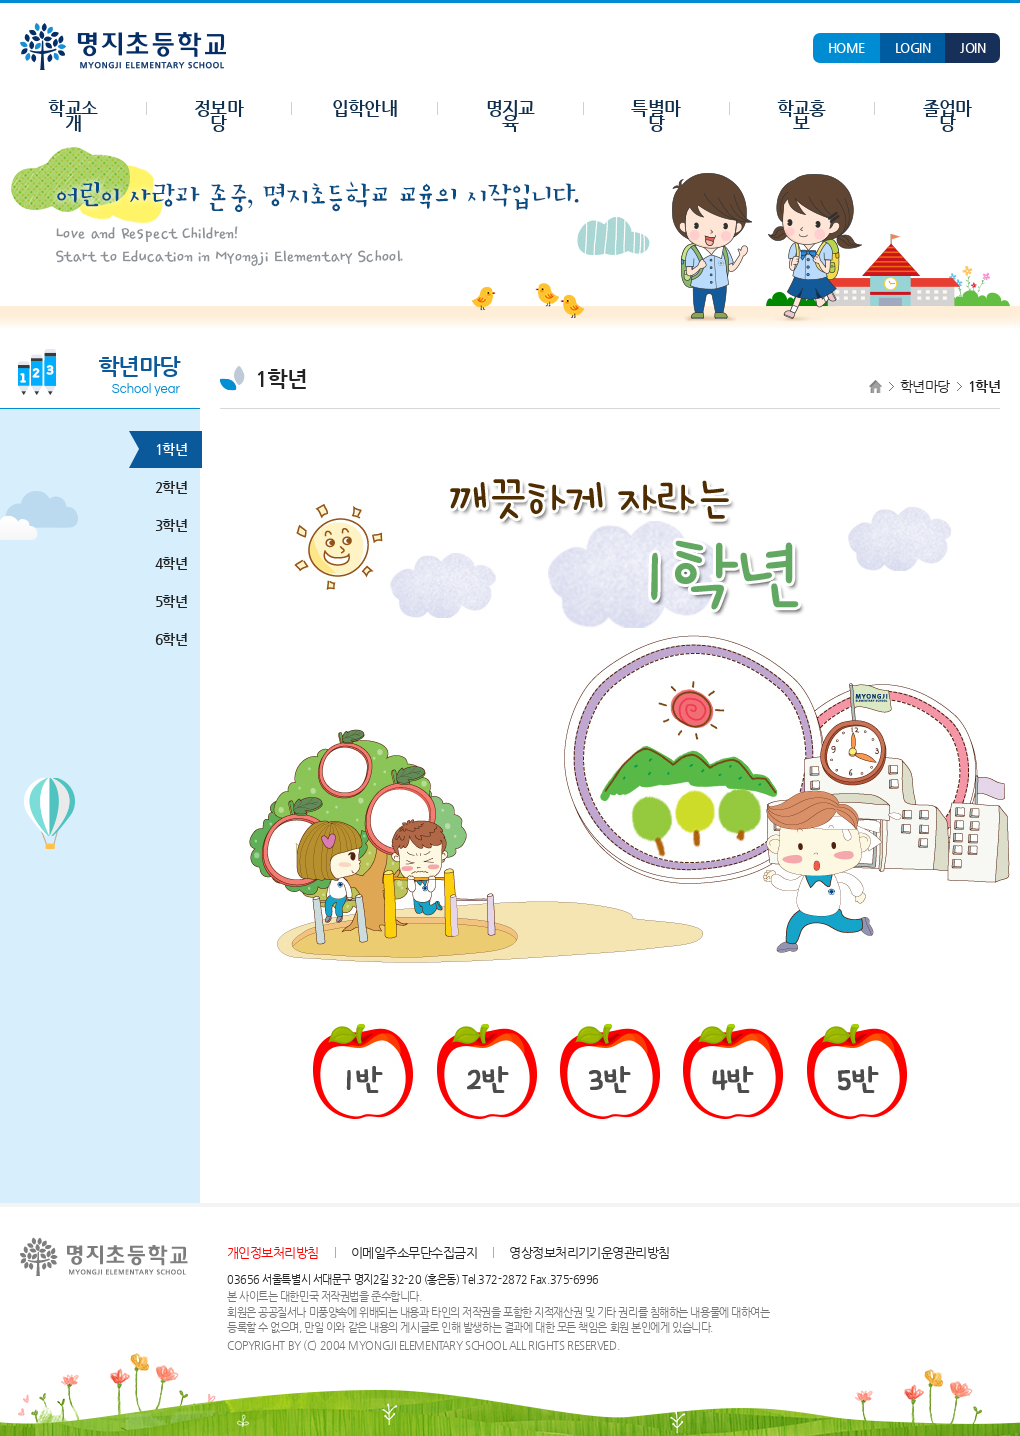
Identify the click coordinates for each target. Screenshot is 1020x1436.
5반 (857, 1071)
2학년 (163, 487)
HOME (846, 47)
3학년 (163, 525)
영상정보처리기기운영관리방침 (589, 1252)
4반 (733, 1071)
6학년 (163, 639)
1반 (363, 1071)
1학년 (163, 449)
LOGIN (912, 47)
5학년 (163, 601)
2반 (487, 1071)
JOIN (972, 47)
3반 (610, 1071)
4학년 (163, 563)
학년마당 (925, 386)
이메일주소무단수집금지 (414, 1252)
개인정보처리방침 (273, 1252)
